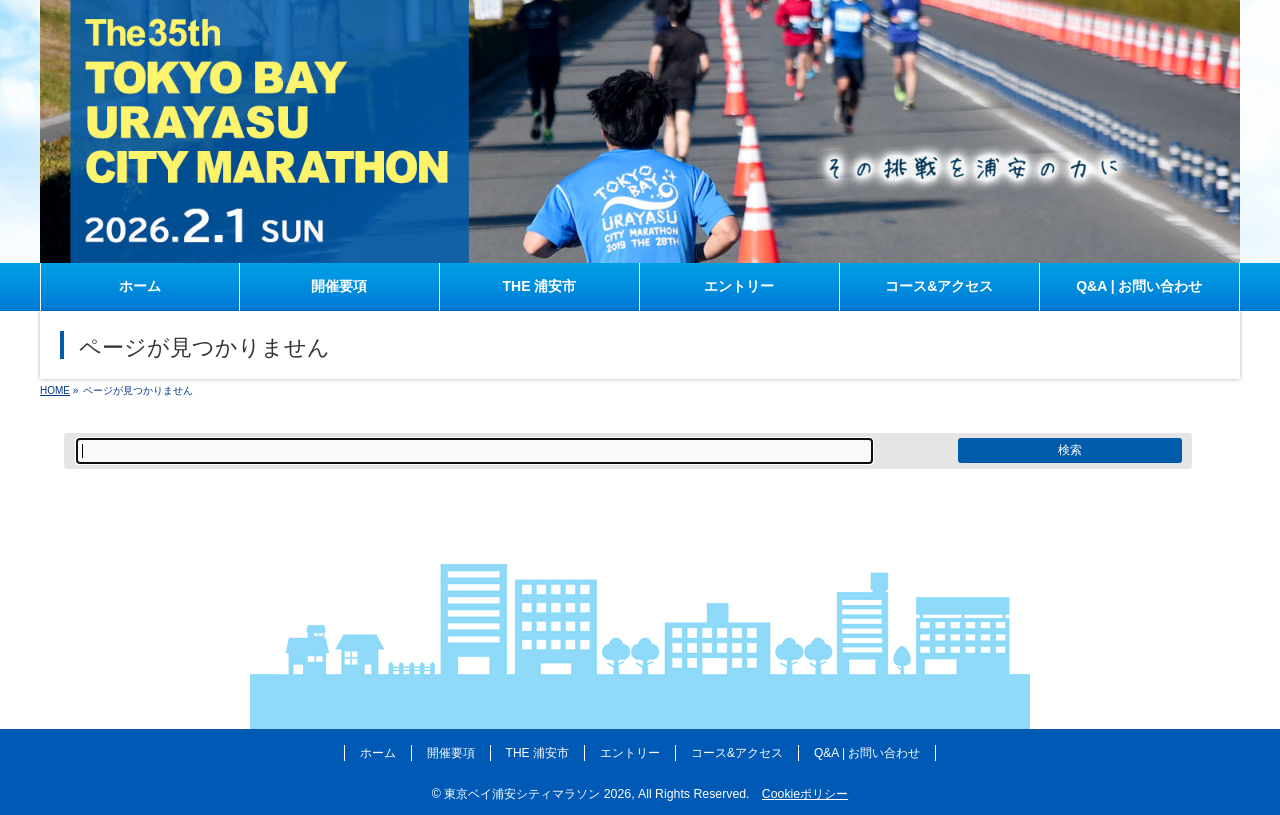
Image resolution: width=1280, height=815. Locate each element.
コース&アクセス (737, 753)
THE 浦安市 (537, 753)
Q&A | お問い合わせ (867, 753)
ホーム (378, 753)
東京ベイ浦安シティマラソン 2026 (537, 794)
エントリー (630, 753)
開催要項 (451, 753)
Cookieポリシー (805, 794)
